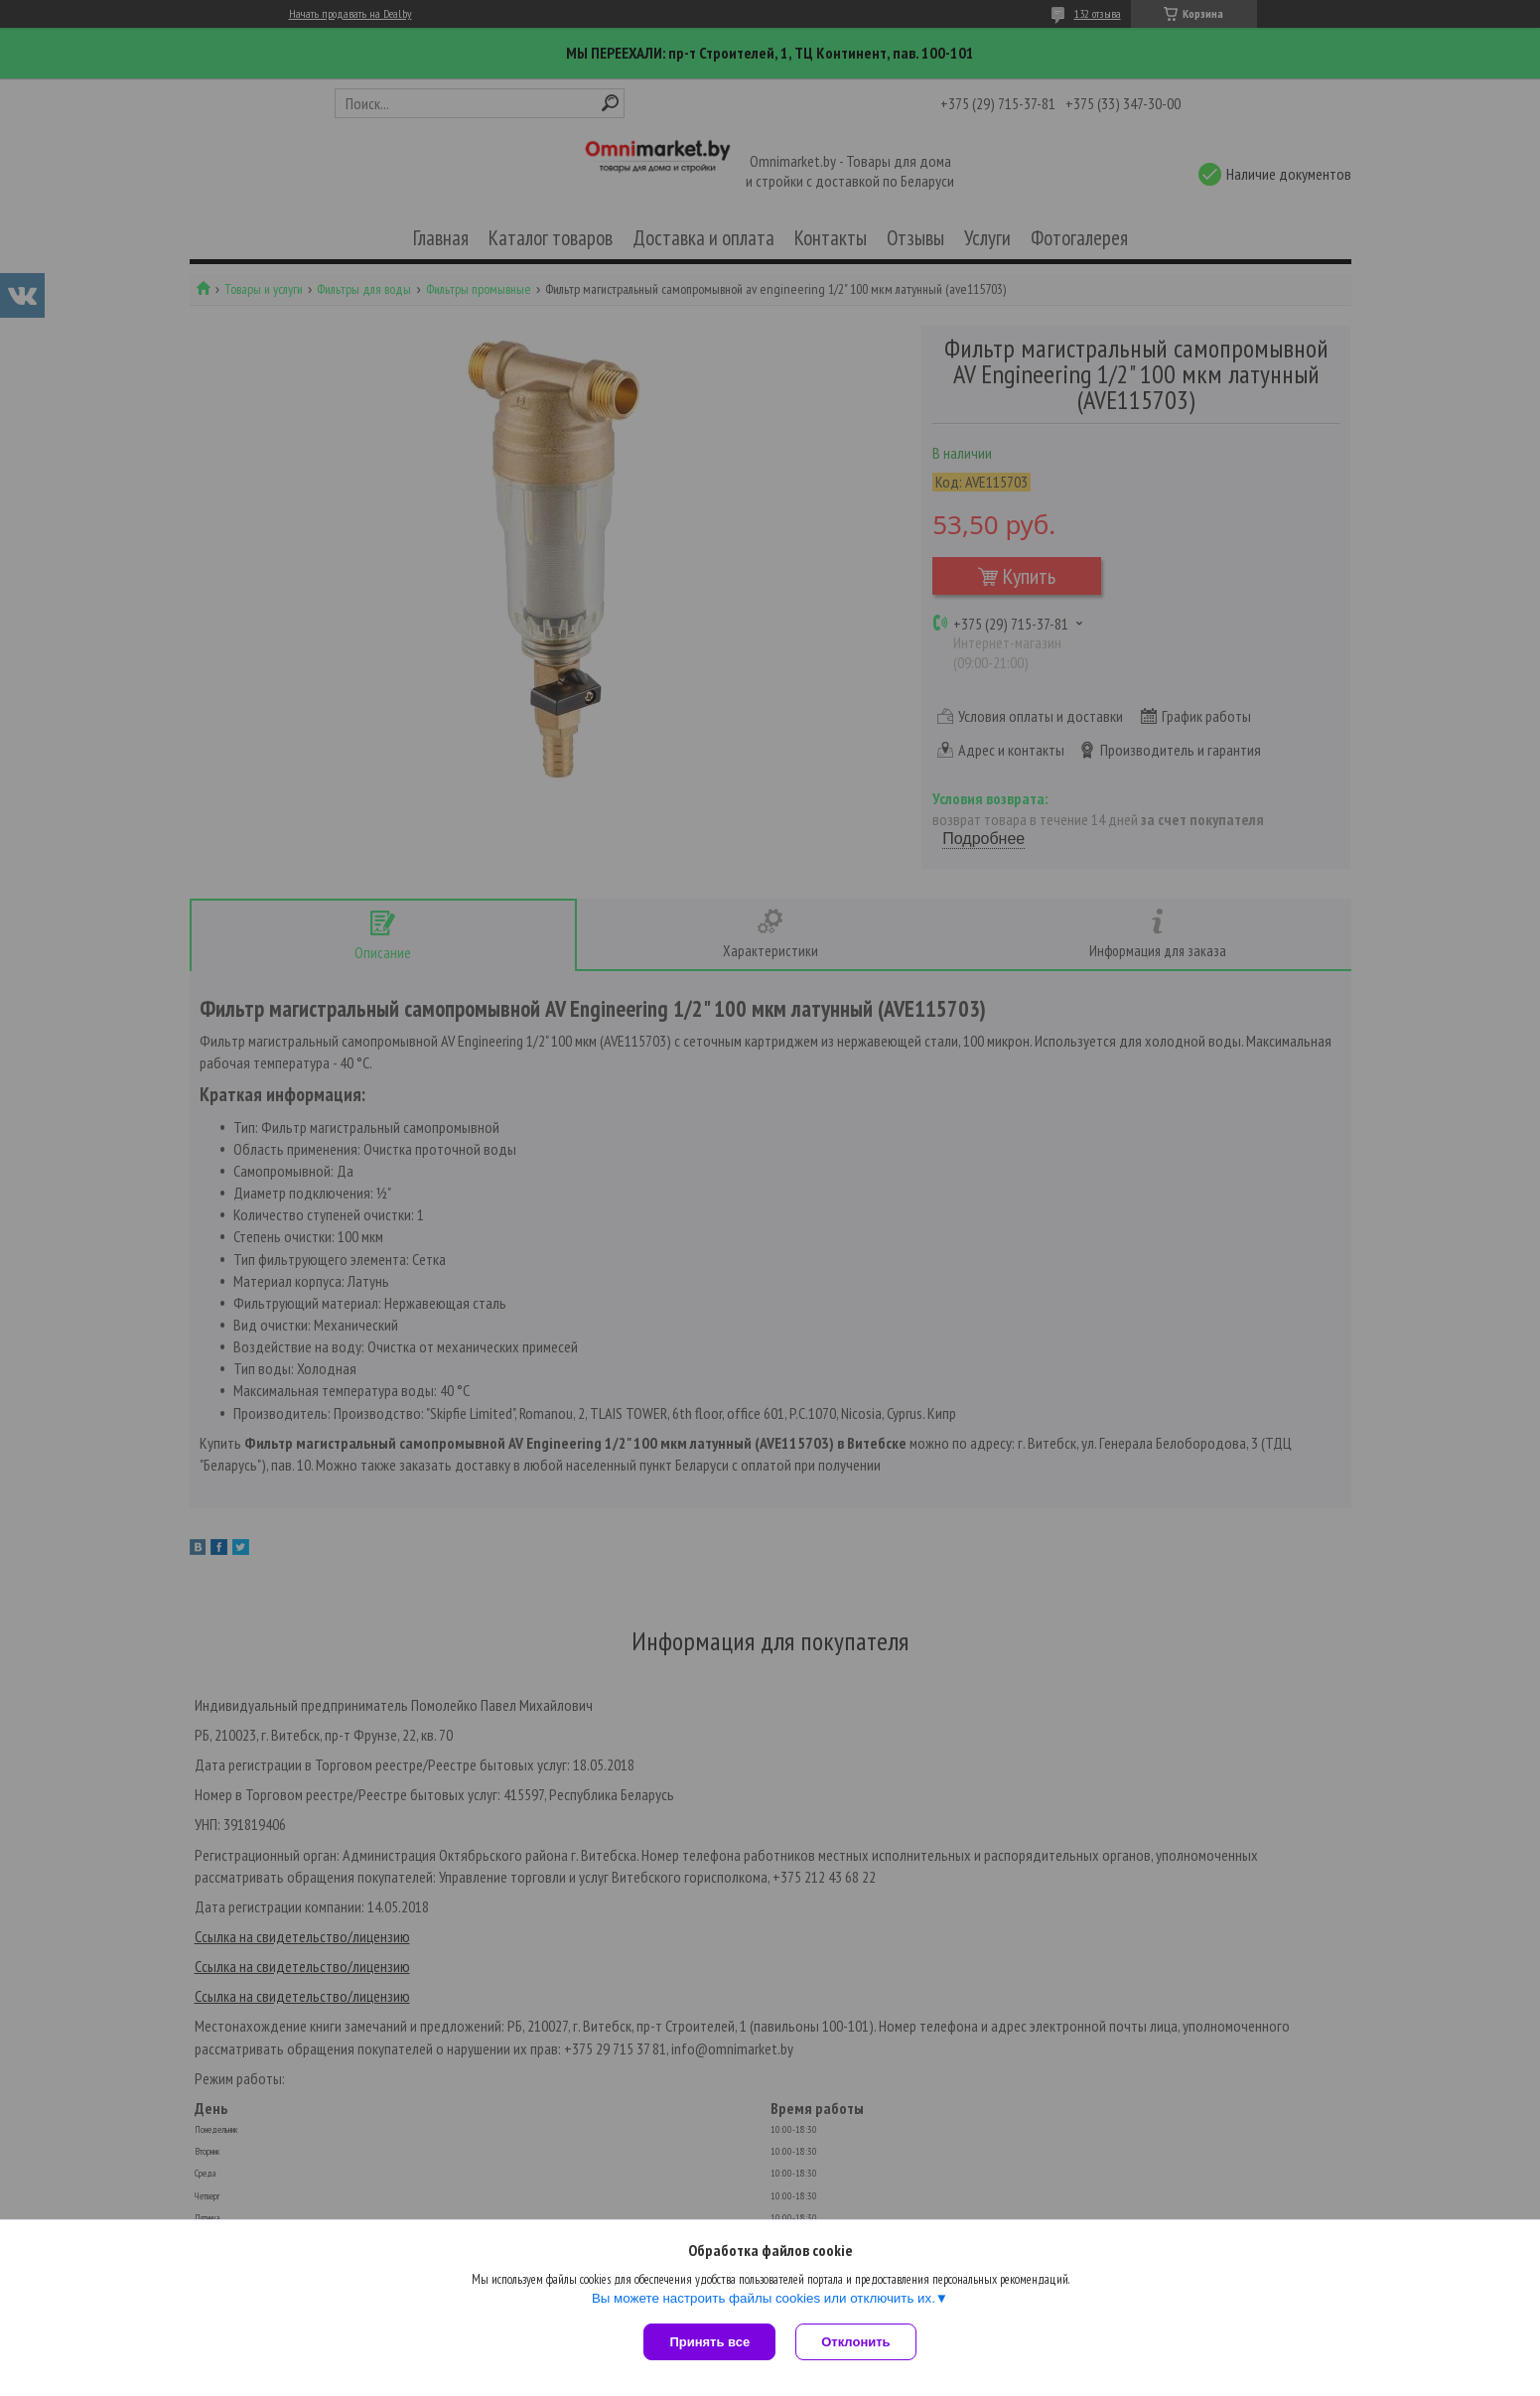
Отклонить (855, 2341)
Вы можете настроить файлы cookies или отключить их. (763, 2298)
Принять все (709, 2341)
